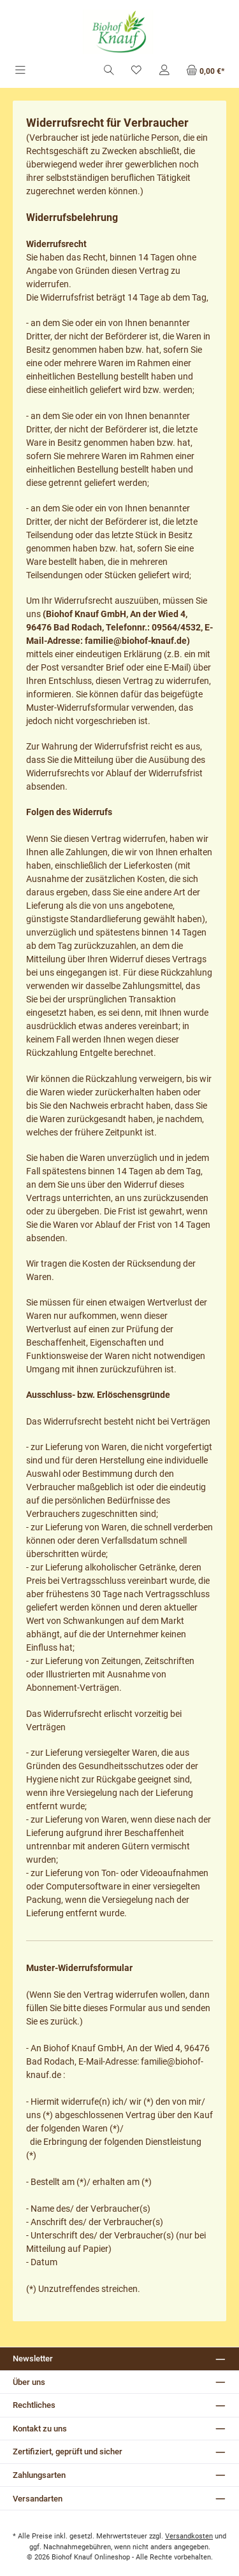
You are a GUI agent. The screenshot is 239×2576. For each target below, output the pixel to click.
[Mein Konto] (164, 71)
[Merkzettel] (136, 71)
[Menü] (20, 71)
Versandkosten (189, 2536)
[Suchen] (109, 71)
